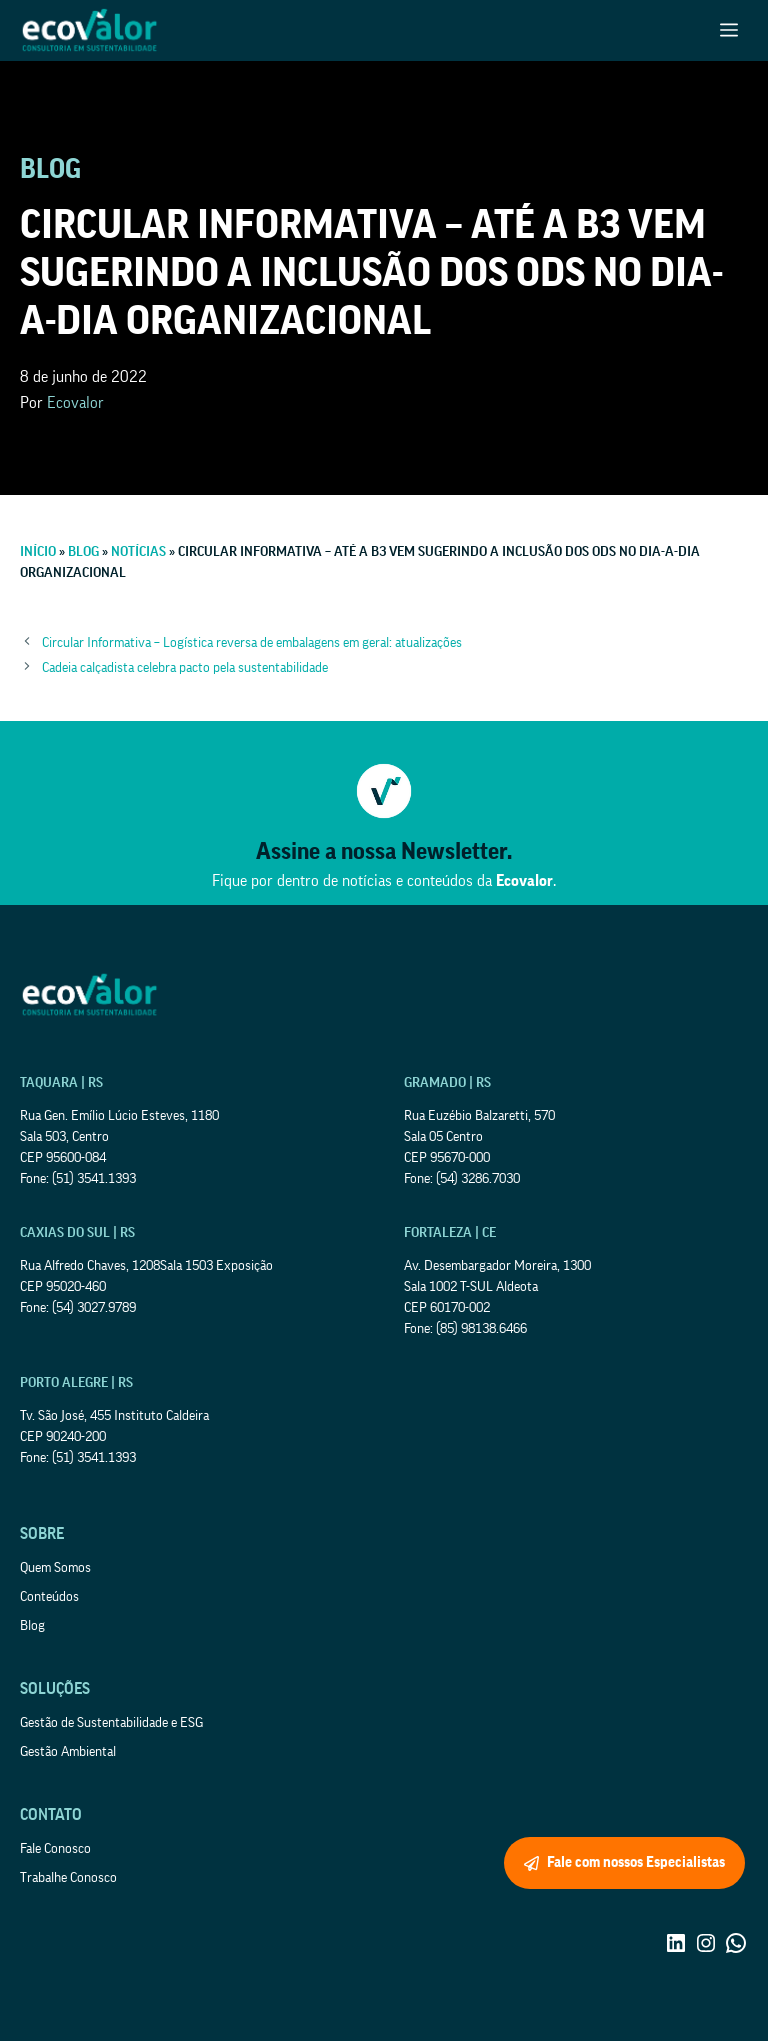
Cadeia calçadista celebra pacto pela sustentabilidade (185, 668)
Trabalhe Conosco (68, 1878)
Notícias (138, 552)
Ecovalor (75, 403)
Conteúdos (49, 1597)
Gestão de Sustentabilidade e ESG (111, 1723)
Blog (83, 552)
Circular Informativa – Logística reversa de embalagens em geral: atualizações (252, 643)
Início (38, 552)
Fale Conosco (55, 1849)
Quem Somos (55, 1568)
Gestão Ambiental (68, 1752)
